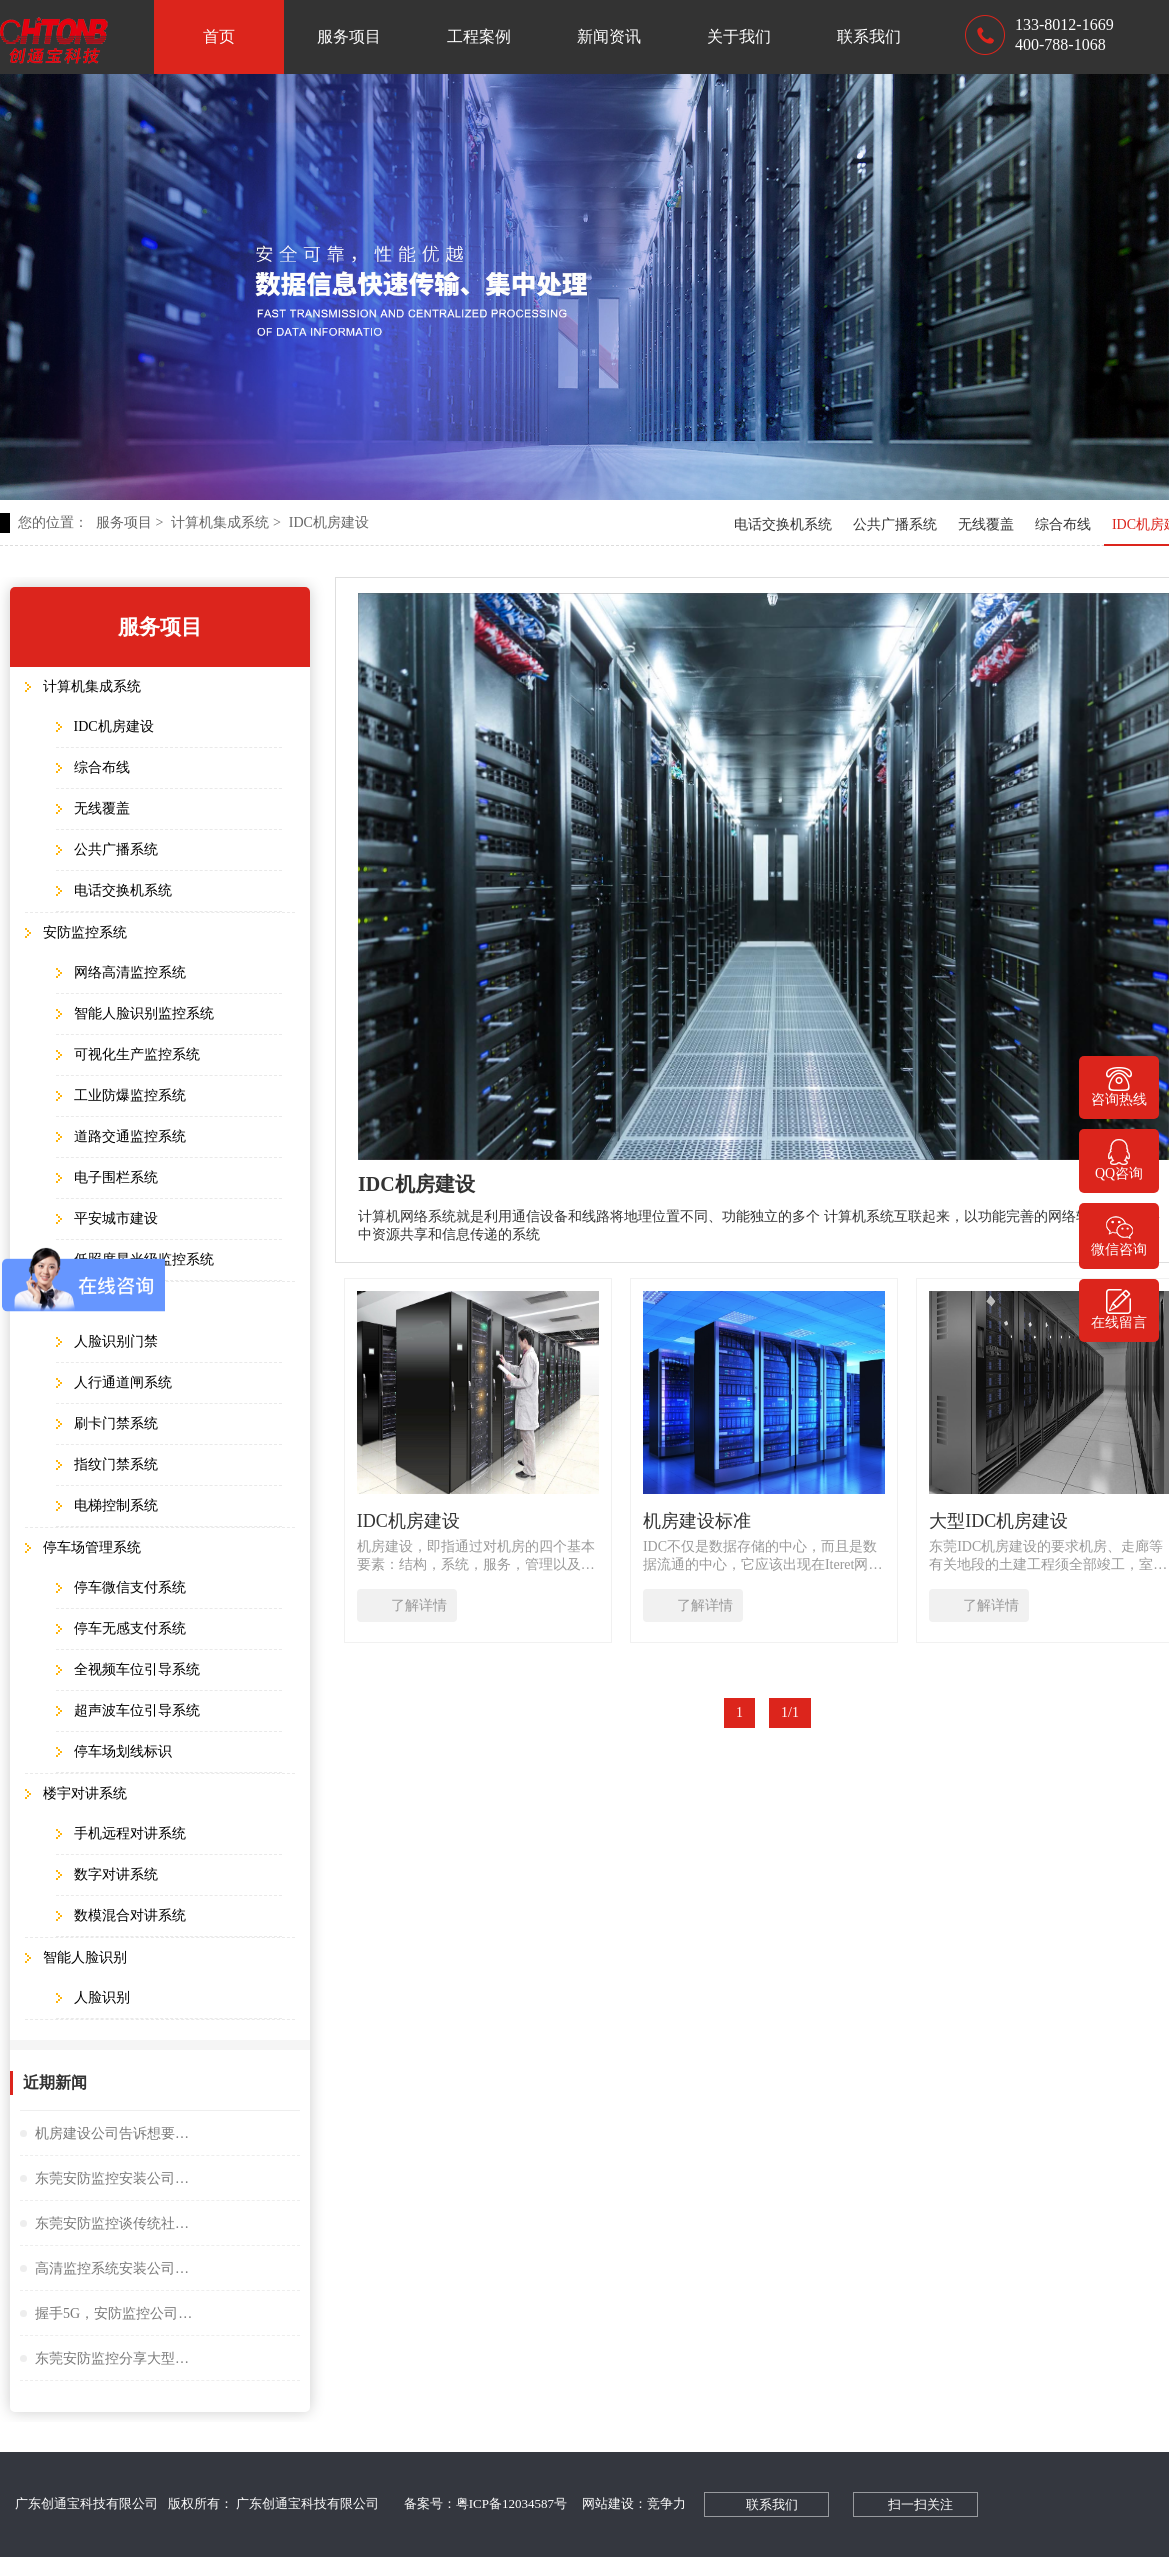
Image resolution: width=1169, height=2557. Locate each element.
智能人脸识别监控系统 (144, 1013)
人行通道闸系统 (123, 1382)
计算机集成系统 (225, 522)
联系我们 (869, 36)
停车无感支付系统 (130, 1628)
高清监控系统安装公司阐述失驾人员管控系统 (115, 2268)
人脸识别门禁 (116, 1341)
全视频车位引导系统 (137, 1669)
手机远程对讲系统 (130, 1833)
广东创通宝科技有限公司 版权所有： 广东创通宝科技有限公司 (202, 2503)
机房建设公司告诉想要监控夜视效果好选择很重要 (115, 2133)
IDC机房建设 (329, 522)
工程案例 (479, 36)
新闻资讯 (609, 36)
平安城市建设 (116, 1218)
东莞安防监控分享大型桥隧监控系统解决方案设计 (115, 2358)
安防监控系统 (85, 932)
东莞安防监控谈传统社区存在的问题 (115, 2223)
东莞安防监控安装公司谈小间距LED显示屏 (115, 2178)
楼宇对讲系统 (85, 1793)
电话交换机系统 (783, 524)
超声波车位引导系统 (137, 1710)
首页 (219, 36)
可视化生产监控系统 (137, 1054)
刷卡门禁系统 (116, 1423)
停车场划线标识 (123, 1751)
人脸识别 (102, 1997)
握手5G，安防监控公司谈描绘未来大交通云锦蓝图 (115, 2313)
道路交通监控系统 (130, 1136)
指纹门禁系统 (116, 1464)
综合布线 (1063, 524)
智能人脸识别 (85, 1957)
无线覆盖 (986, 524)
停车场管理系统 (92, 1547)
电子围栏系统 (116, 1177)
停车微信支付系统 (130, 1587)
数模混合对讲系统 (130, 1915)
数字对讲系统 (116, 1874)
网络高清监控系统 (130, 972)
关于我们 (739, 36)
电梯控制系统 (116, 1505)
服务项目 (349, 36)
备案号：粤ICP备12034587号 (485, 2503)
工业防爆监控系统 (130, 1095)
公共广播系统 (895, 524)
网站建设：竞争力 (634, 2503)
